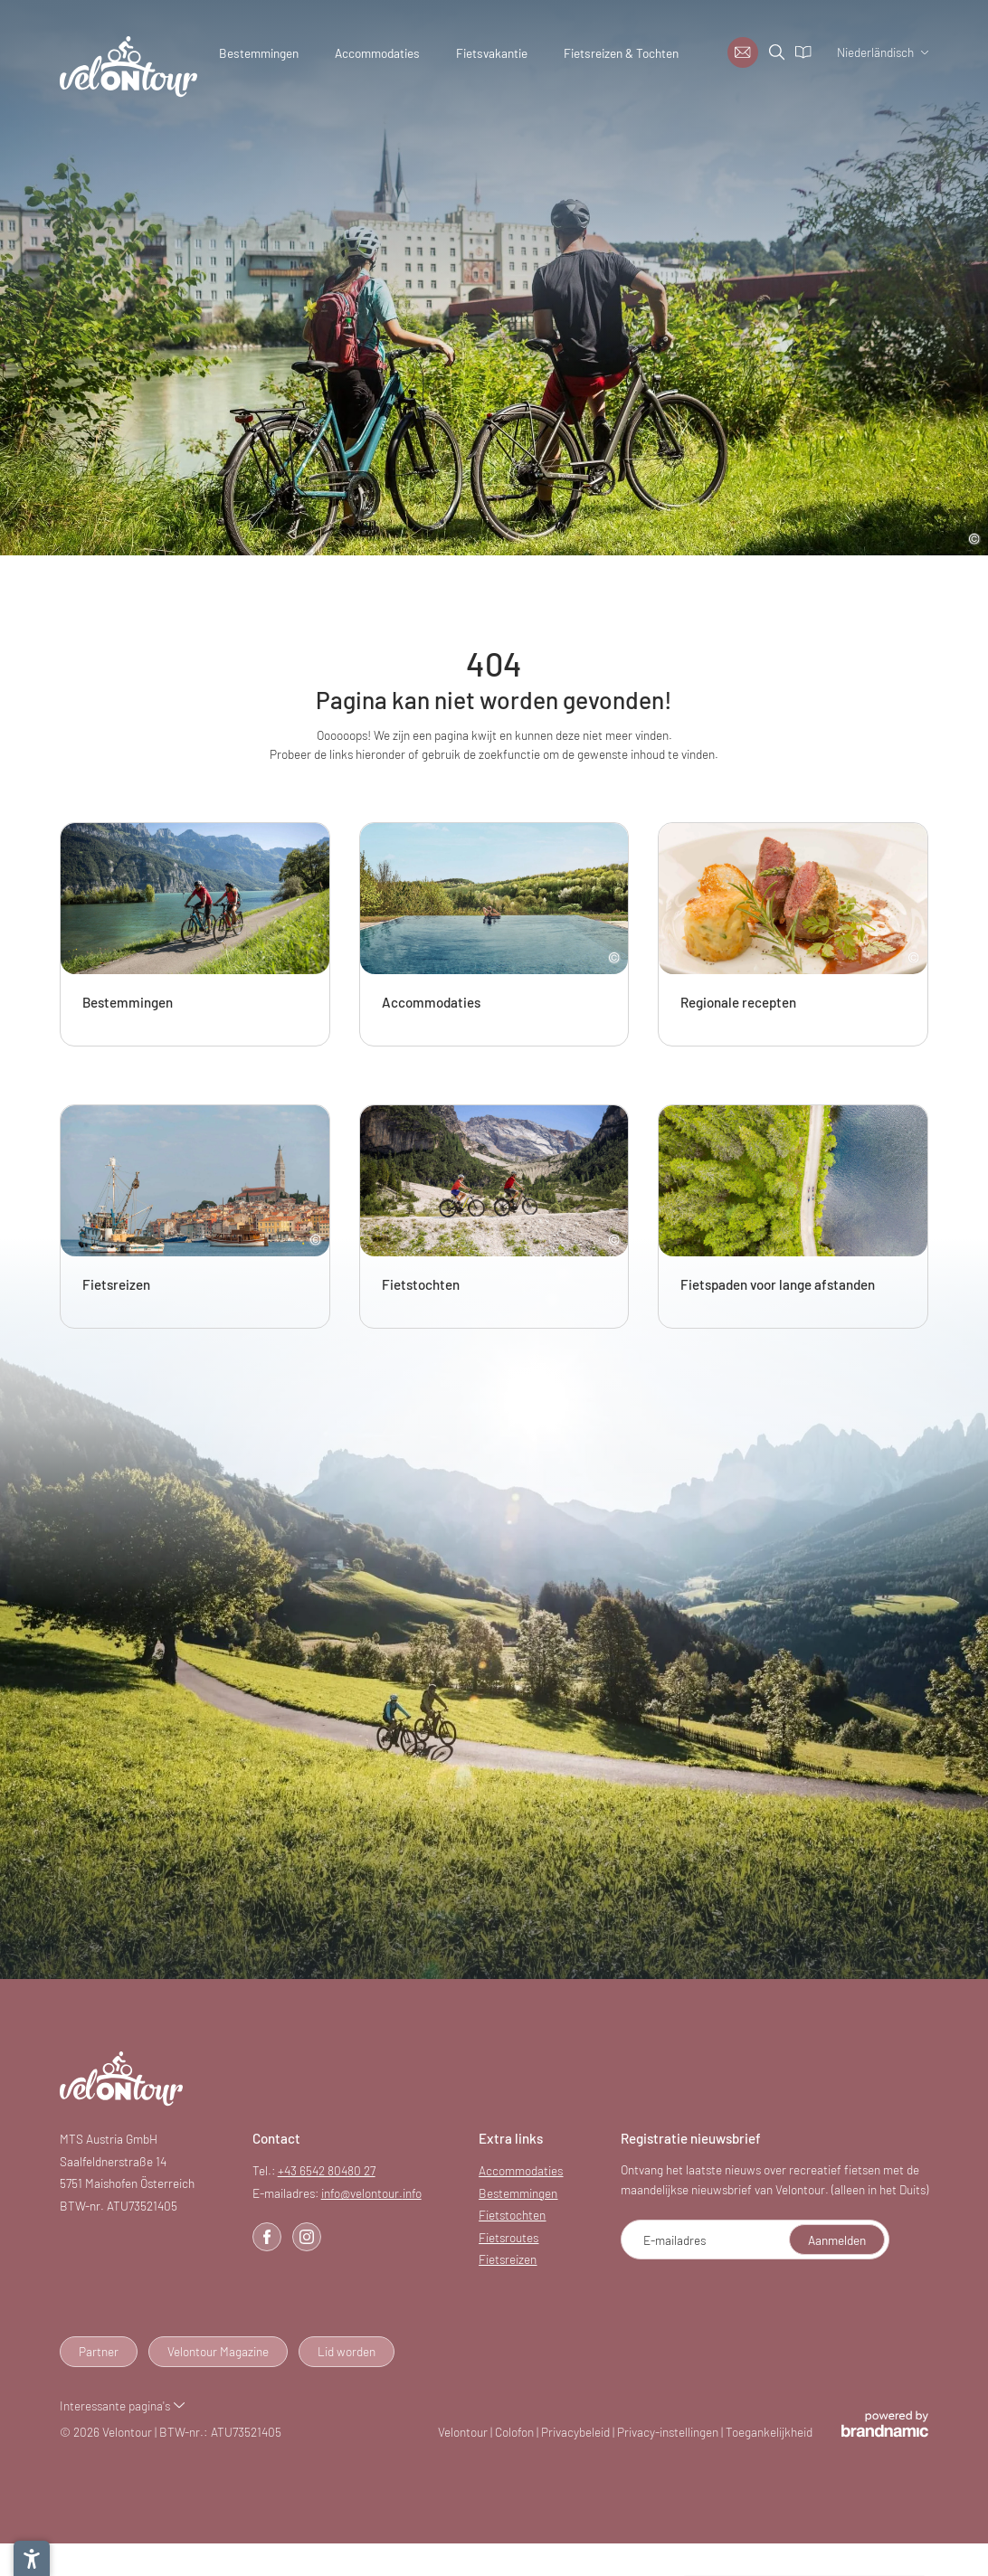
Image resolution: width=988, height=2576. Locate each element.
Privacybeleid (577, 2431)
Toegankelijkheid (769, 2431)
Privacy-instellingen (669, 2431)
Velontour (464, 2431)
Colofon (516, 2431)
